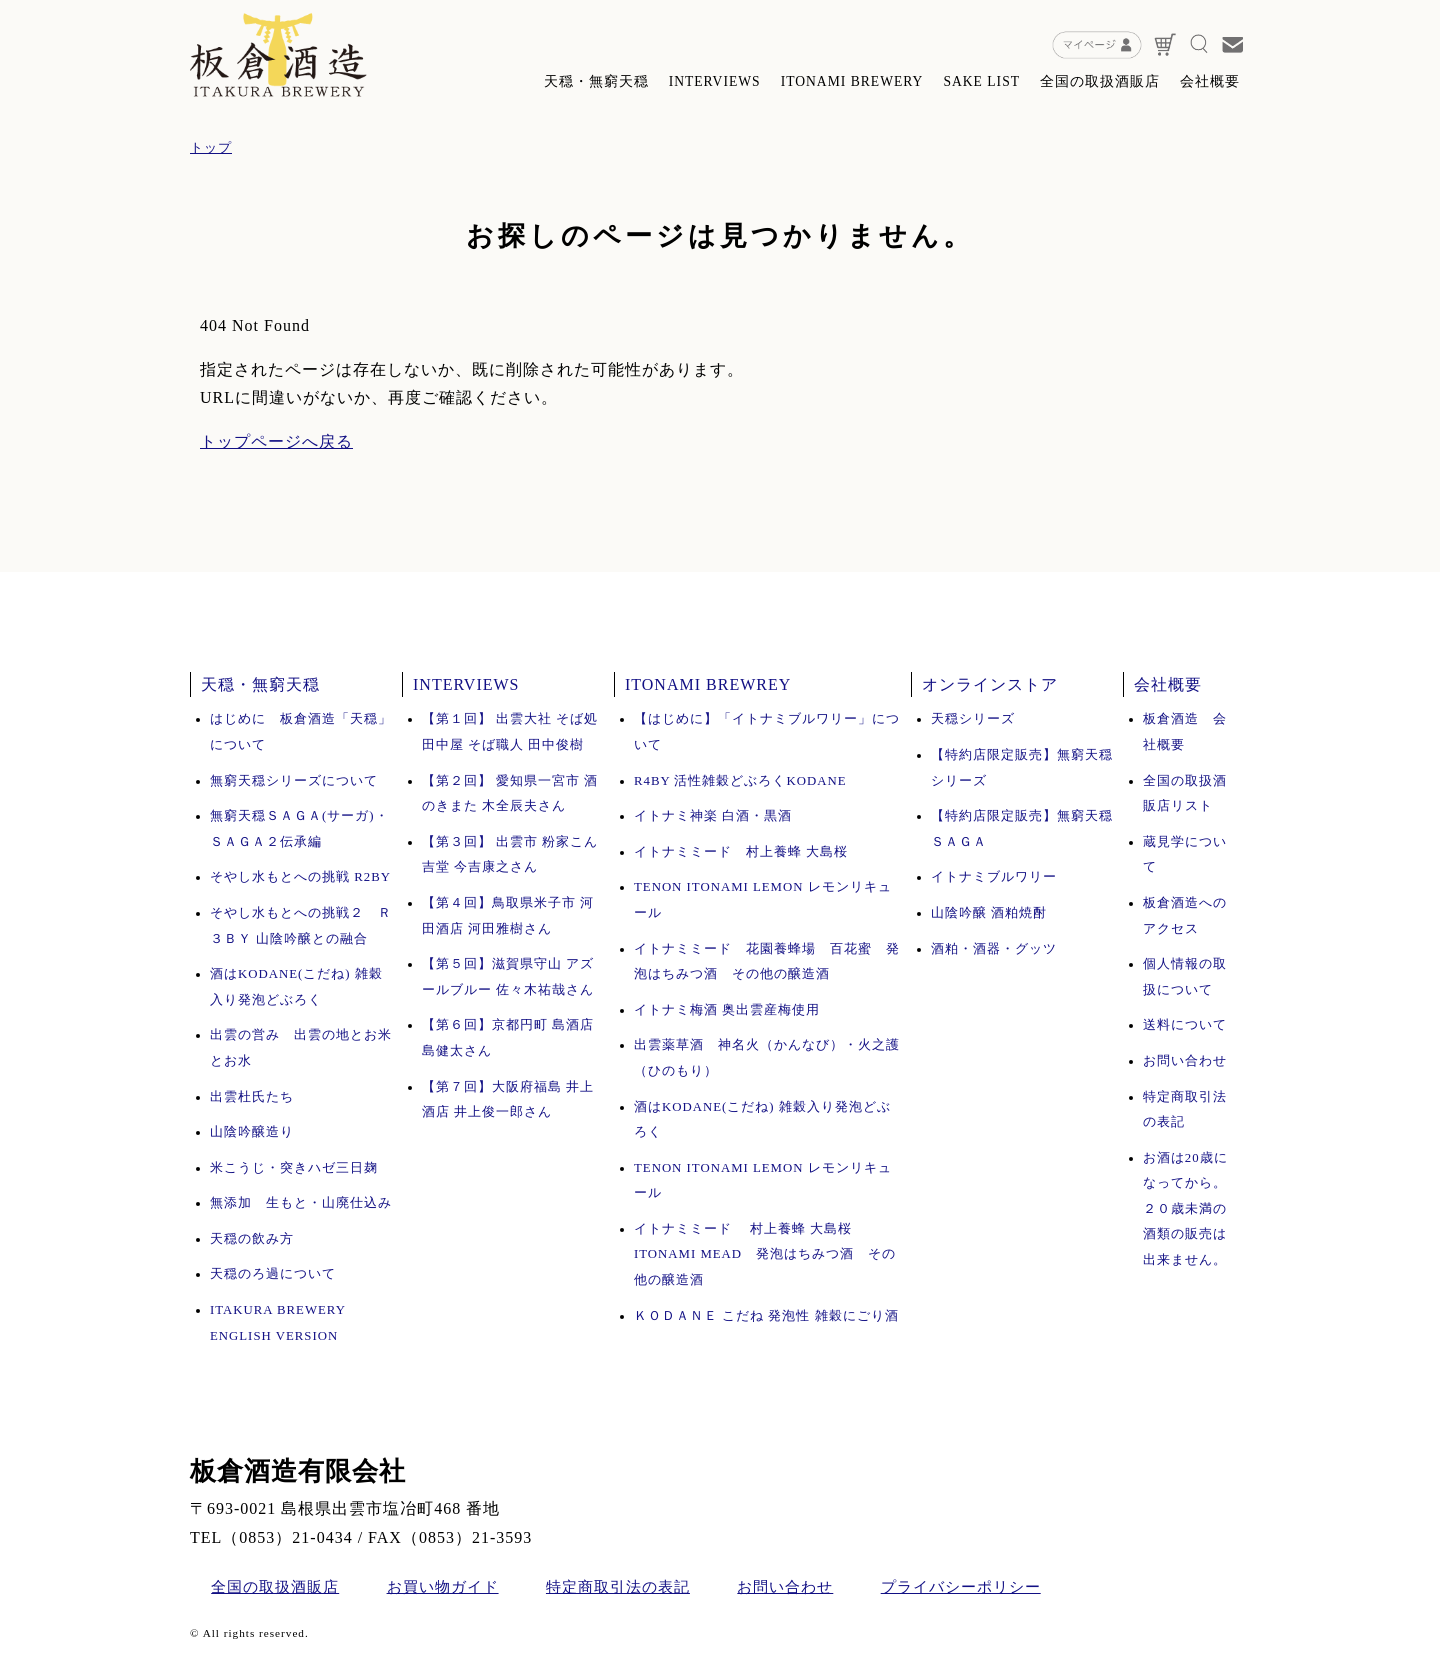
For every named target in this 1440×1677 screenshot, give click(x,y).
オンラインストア (990, 684)
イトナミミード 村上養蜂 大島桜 (748, 852)
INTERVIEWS (715, 81)
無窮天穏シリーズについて (294, 781)
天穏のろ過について (273, 1274)
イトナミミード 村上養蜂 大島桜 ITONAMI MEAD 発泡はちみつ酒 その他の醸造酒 (765, 1254)
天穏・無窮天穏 (596, 81)
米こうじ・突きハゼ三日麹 (294, 1168)
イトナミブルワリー (994, 877)
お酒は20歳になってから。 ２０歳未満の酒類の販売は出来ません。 (1185, 1209)
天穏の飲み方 (252, 1239)
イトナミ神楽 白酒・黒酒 (713, 816)
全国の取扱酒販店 (1100, 81)
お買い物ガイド (443, 1587)
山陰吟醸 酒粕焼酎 (989, 913)
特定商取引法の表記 (618, 1587)
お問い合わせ (1185, 1061)
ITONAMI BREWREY (708, 684)
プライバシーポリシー (961, 1587)
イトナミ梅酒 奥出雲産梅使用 (727, 1010)
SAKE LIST (981, 81)
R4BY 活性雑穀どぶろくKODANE (740, 781)
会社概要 (1210, 81)
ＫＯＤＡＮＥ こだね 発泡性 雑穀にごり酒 (766, 1316)
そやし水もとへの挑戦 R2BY (300, 877)
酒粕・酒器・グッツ (994, 949)
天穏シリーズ (973, 719)
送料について (1185, 1025)
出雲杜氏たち (252, 1097)
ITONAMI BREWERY (852, 81)
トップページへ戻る (276, 441)
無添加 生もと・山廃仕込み (301, 1203)
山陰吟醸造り (252, 1132)
